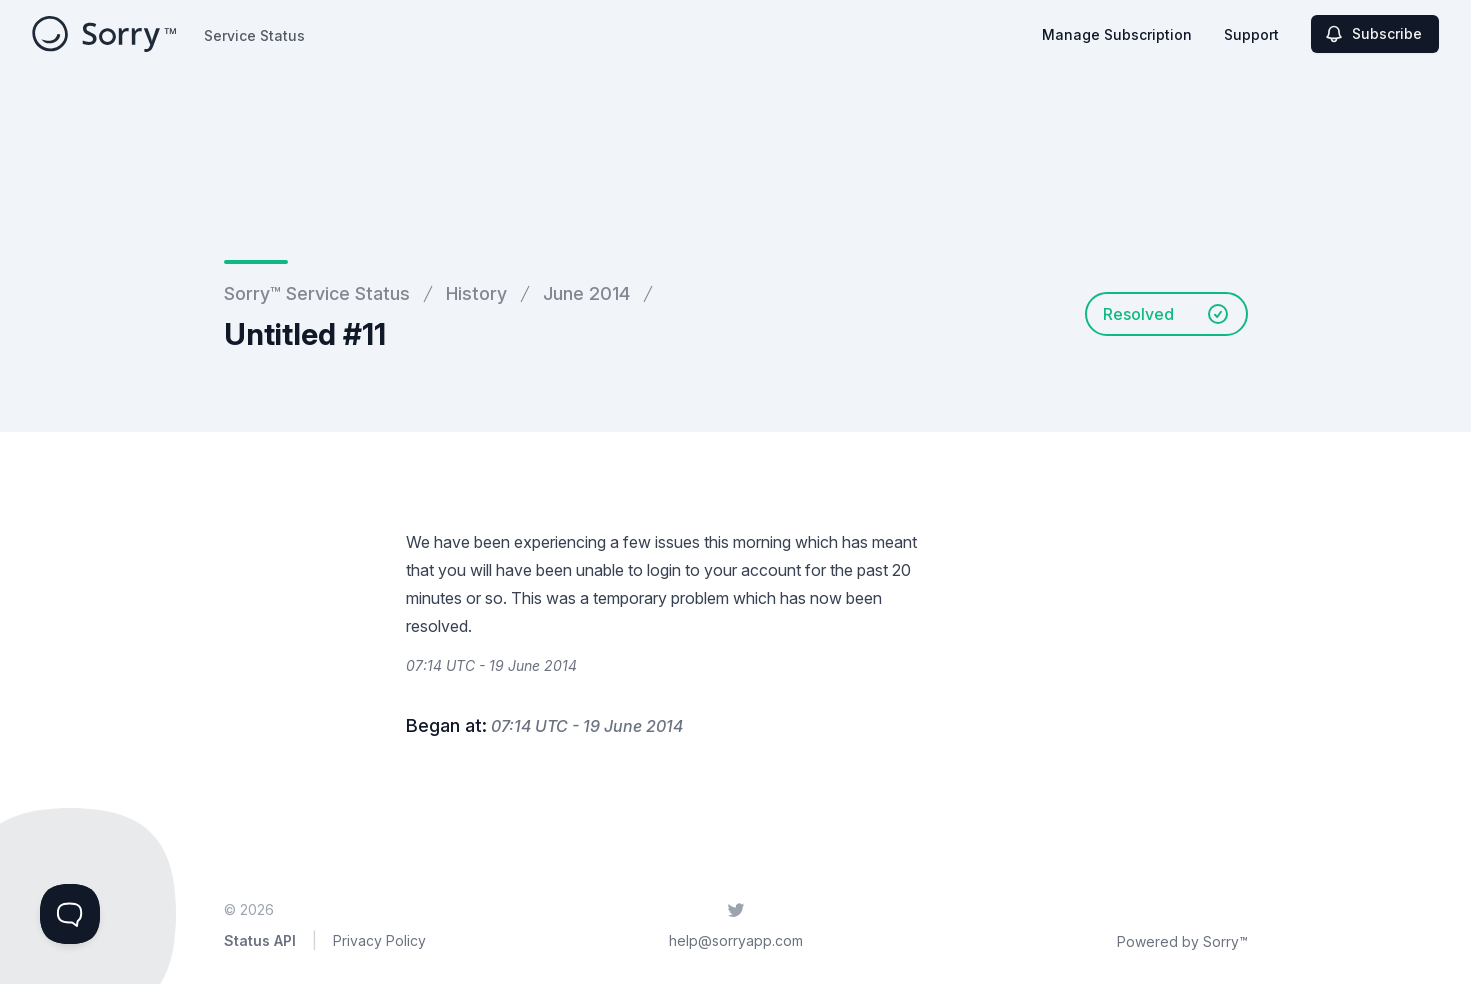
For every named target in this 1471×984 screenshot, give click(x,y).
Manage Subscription (1117, 34)
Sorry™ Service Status (317, 293)
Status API (260, 940)
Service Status (254, 35)
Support (1251, 34)
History (476, 293)
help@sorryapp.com (736, 940)
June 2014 (586, 293)
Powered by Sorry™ (1182, 941)
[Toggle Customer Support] (70, 914)
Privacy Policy (379, 940)
